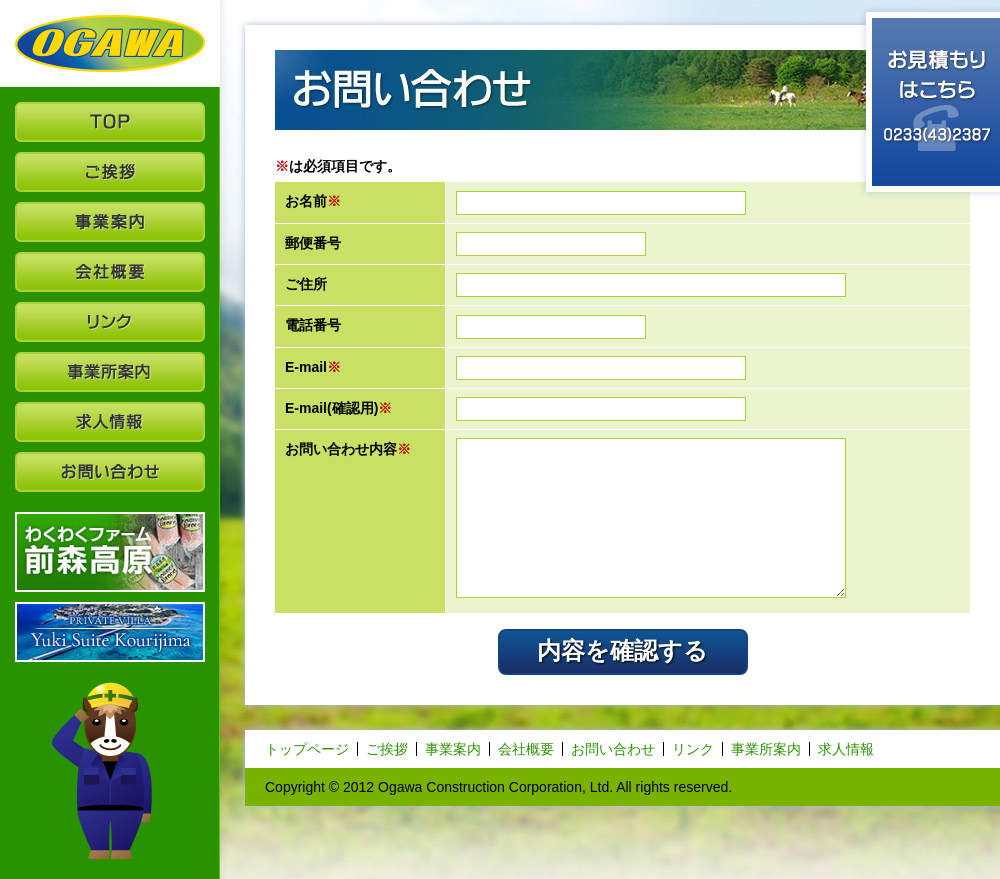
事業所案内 (766, 749)
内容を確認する (622, 650)
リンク (693, 749)
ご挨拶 (387, 749)
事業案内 (453, 749)
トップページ (307, 749)
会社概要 (526, 749)
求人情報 (846, 749)
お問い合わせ (613, 749)
